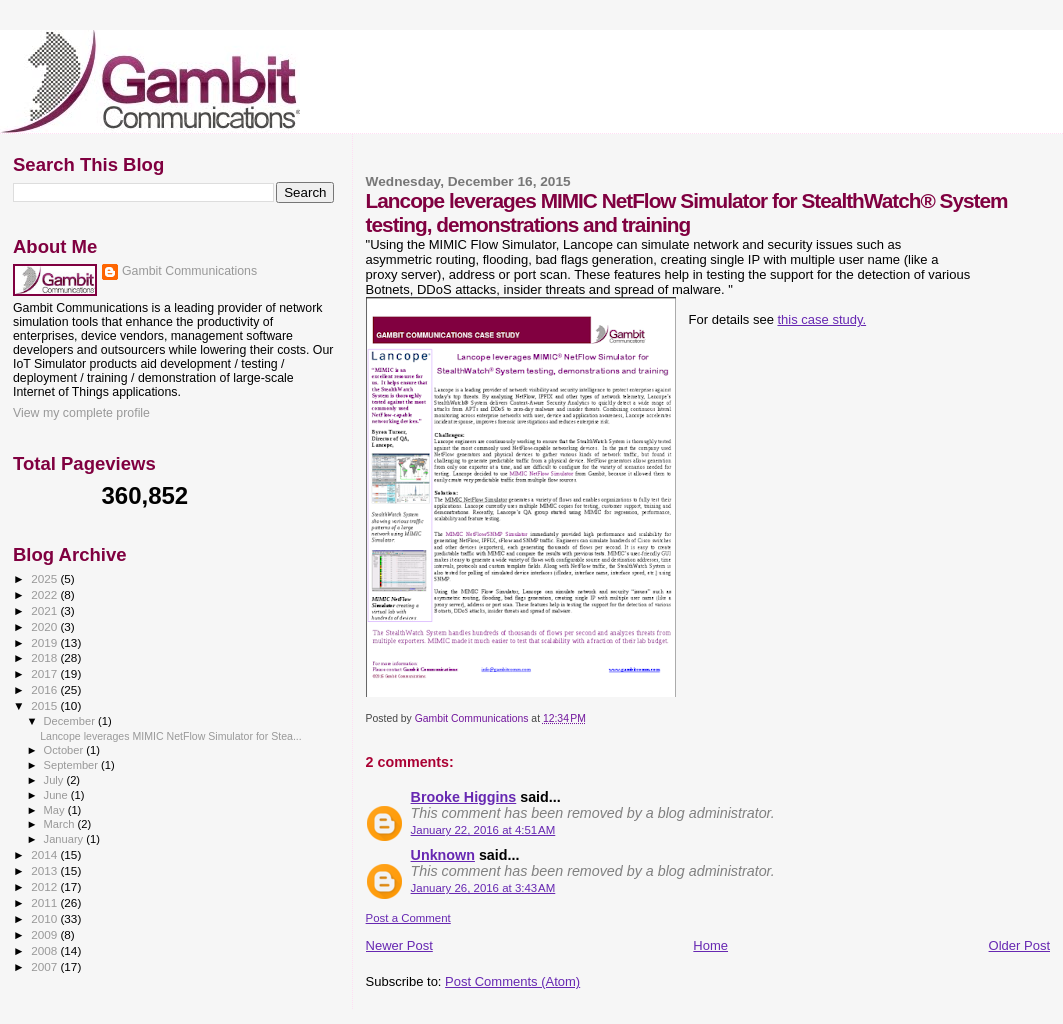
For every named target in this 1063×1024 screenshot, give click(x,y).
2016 (45, 689)
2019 (45, 642)
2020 (45, 626)
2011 (45, 902)
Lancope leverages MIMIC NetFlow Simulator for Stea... (171, 736)
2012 (45, 886)
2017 (45, 673)
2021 (45, 610)
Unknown (443, 855)
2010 (45, 918)
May (56, 810)
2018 (45, 657)
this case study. (821, 319)
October (65, 750)
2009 (45, 934)
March (61, 824)
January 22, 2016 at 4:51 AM (483, 830)
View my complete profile (81, 413)
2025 (45, 578)
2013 (45, 870)
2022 (45, 594)
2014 (45, 854)
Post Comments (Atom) (512, 981)
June (57, 795)
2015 (45, 705)
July (55, 780)
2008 (45, 950)
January (65, 839)
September (73, 765)
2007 (45, 966)
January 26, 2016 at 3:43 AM (483, 888)
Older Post (1019, 945)
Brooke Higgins (464, 797)
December (71, 721)
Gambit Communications (189, 271)
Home (710, 945)
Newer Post (399, 945)
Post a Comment (408, 918)
